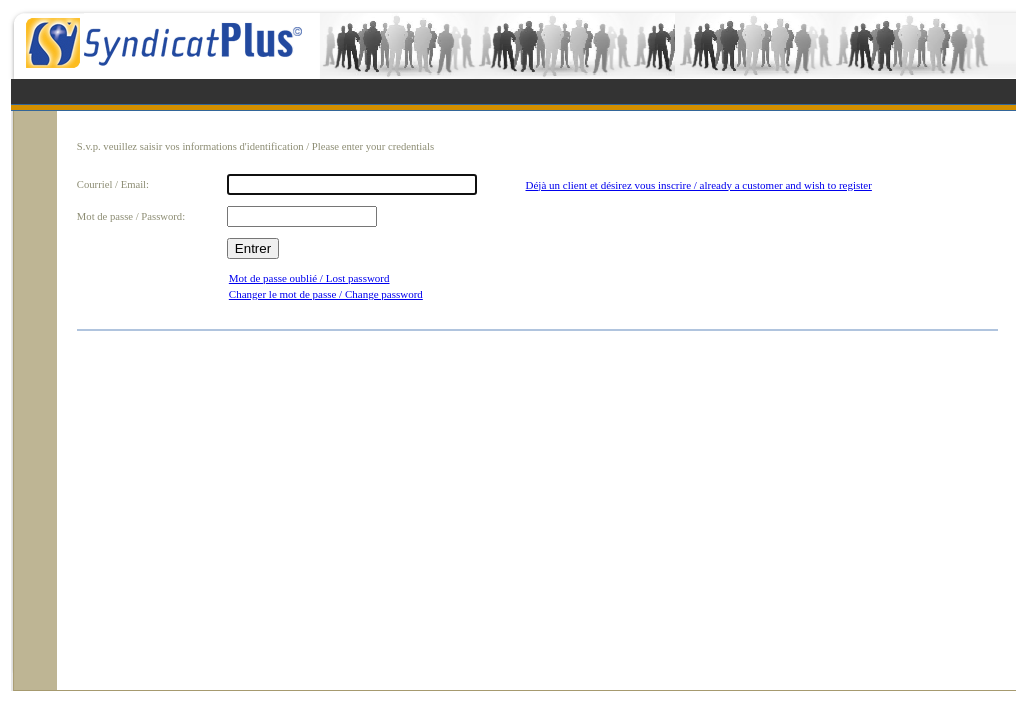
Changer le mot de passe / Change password (326, 294)
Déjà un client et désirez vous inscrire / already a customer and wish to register (699, 185)
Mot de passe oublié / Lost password (309, 278)
